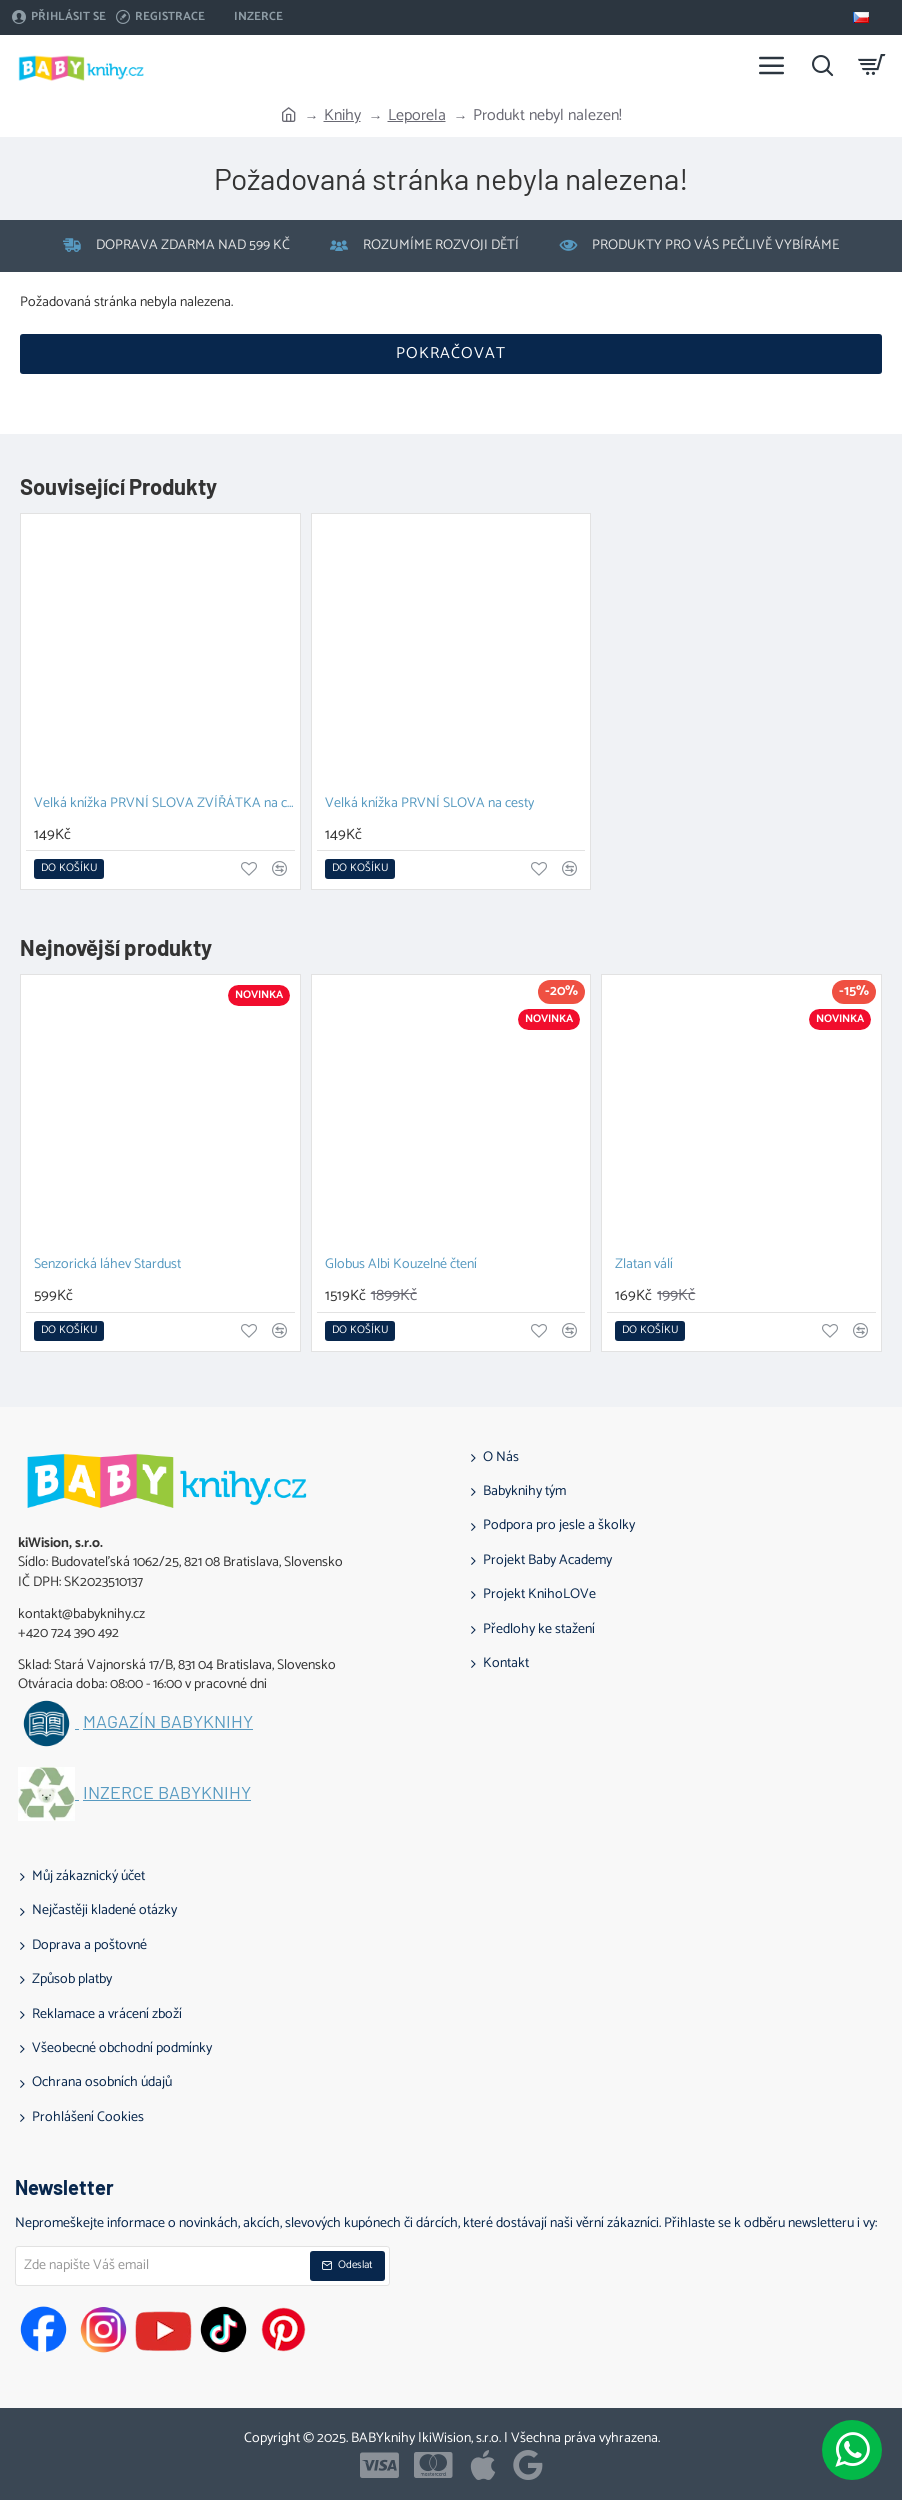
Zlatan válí (644, 1265)
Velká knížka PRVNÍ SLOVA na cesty (429, 804)
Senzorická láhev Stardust (107, 1265)
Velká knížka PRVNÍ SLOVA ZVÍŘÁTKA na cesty (164, 804)
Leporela (417, 116)
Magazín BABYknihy (168, 1722)
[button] (69, 869)
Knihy (342, 116)
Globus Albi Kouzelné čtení (401, 1265)
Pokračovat (451, 353)
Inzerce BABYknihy (167, 1793)
